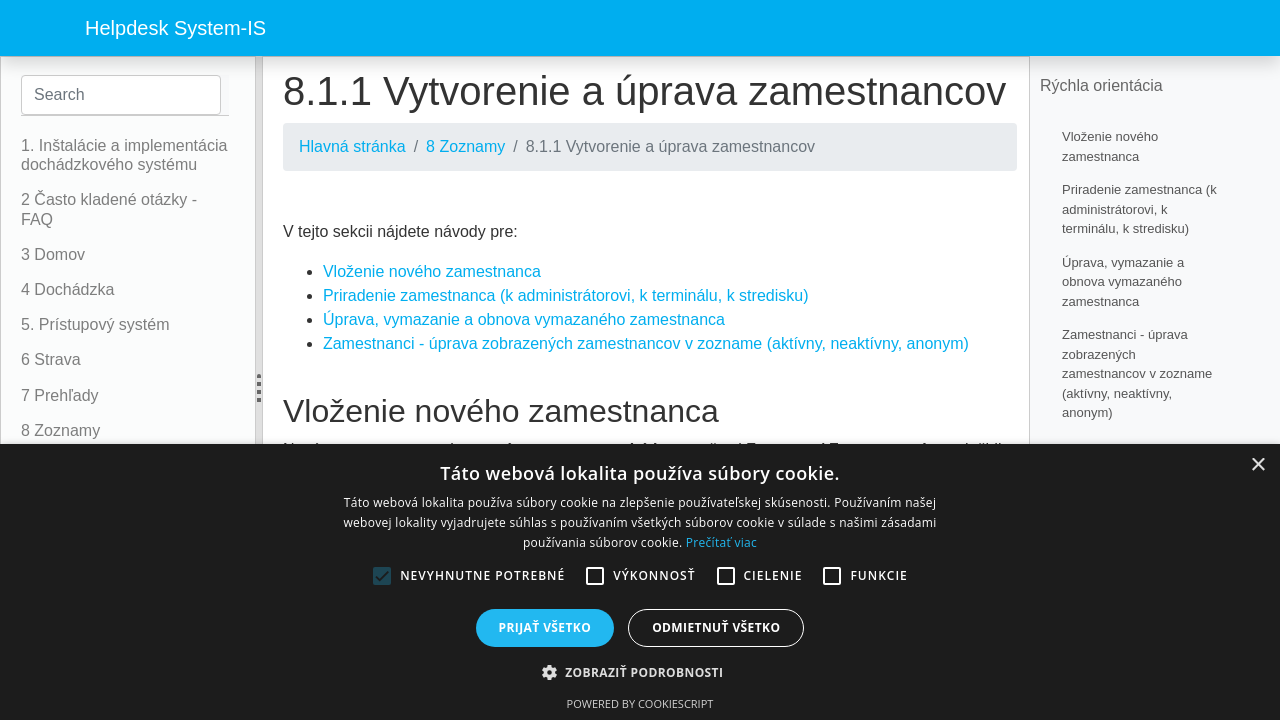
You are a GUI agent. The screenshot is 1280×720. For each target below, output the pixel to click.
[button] (640, 672)
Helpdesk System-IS (175, 28)
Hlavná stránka (352, 146)
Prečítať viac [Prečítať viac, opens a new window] (721, 542)
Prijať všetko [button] (545, 627)
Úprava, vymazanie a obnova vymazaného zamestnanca (524, 319)
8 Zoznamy (465, 146)
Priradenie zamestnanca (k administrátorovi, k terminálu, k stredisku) (566, 295)
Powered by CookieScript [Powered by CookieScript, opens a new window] (640, 703)
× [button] (1257, 465)
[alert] (640, 582)
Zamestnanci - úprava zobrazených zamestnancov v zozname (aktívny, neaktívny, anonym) (646, 343)
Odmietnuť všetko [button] (716, 627)
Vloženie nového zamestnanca (432, 271)
